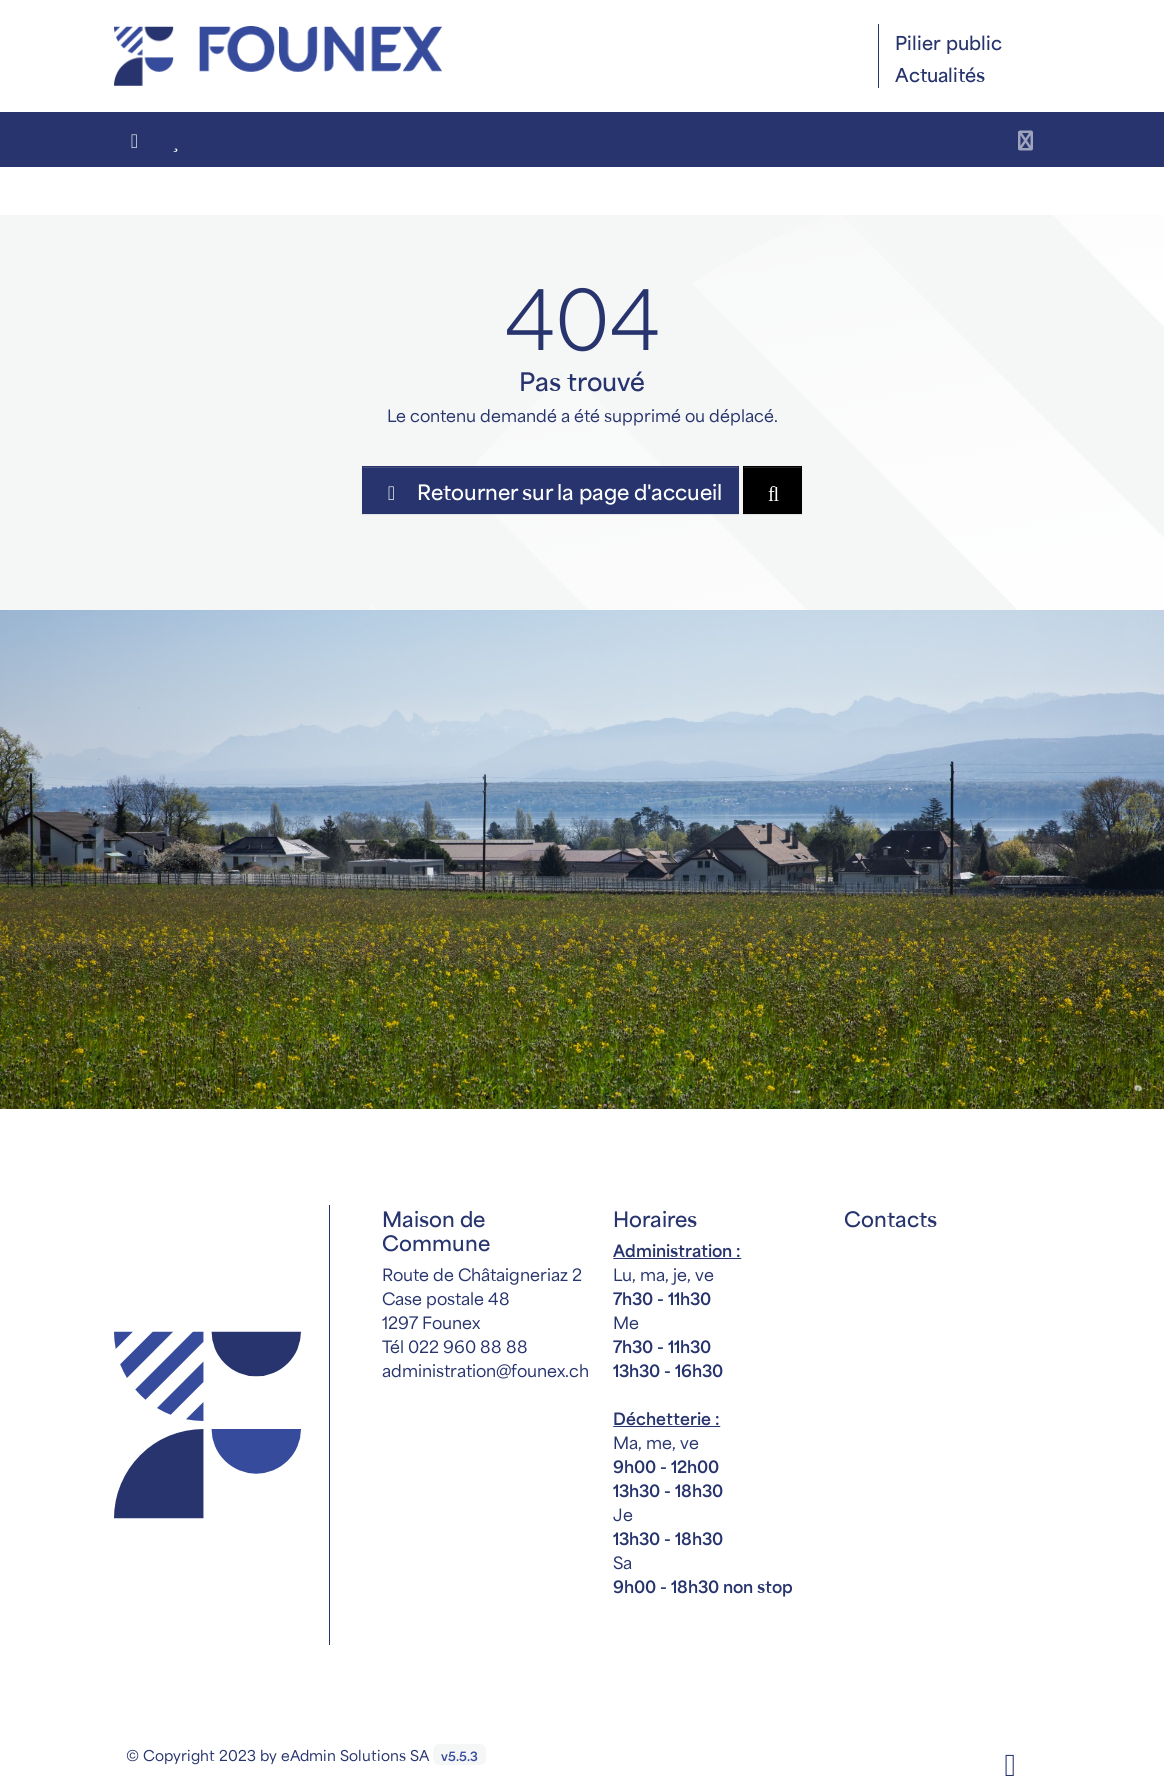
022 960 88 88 (468, 1345)
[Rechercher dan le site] (772, 490)
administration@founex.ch (485, 1369)
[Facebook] (1010, 1760)
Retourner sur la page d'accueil (550, 490)
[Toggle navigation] (1025, 139)
